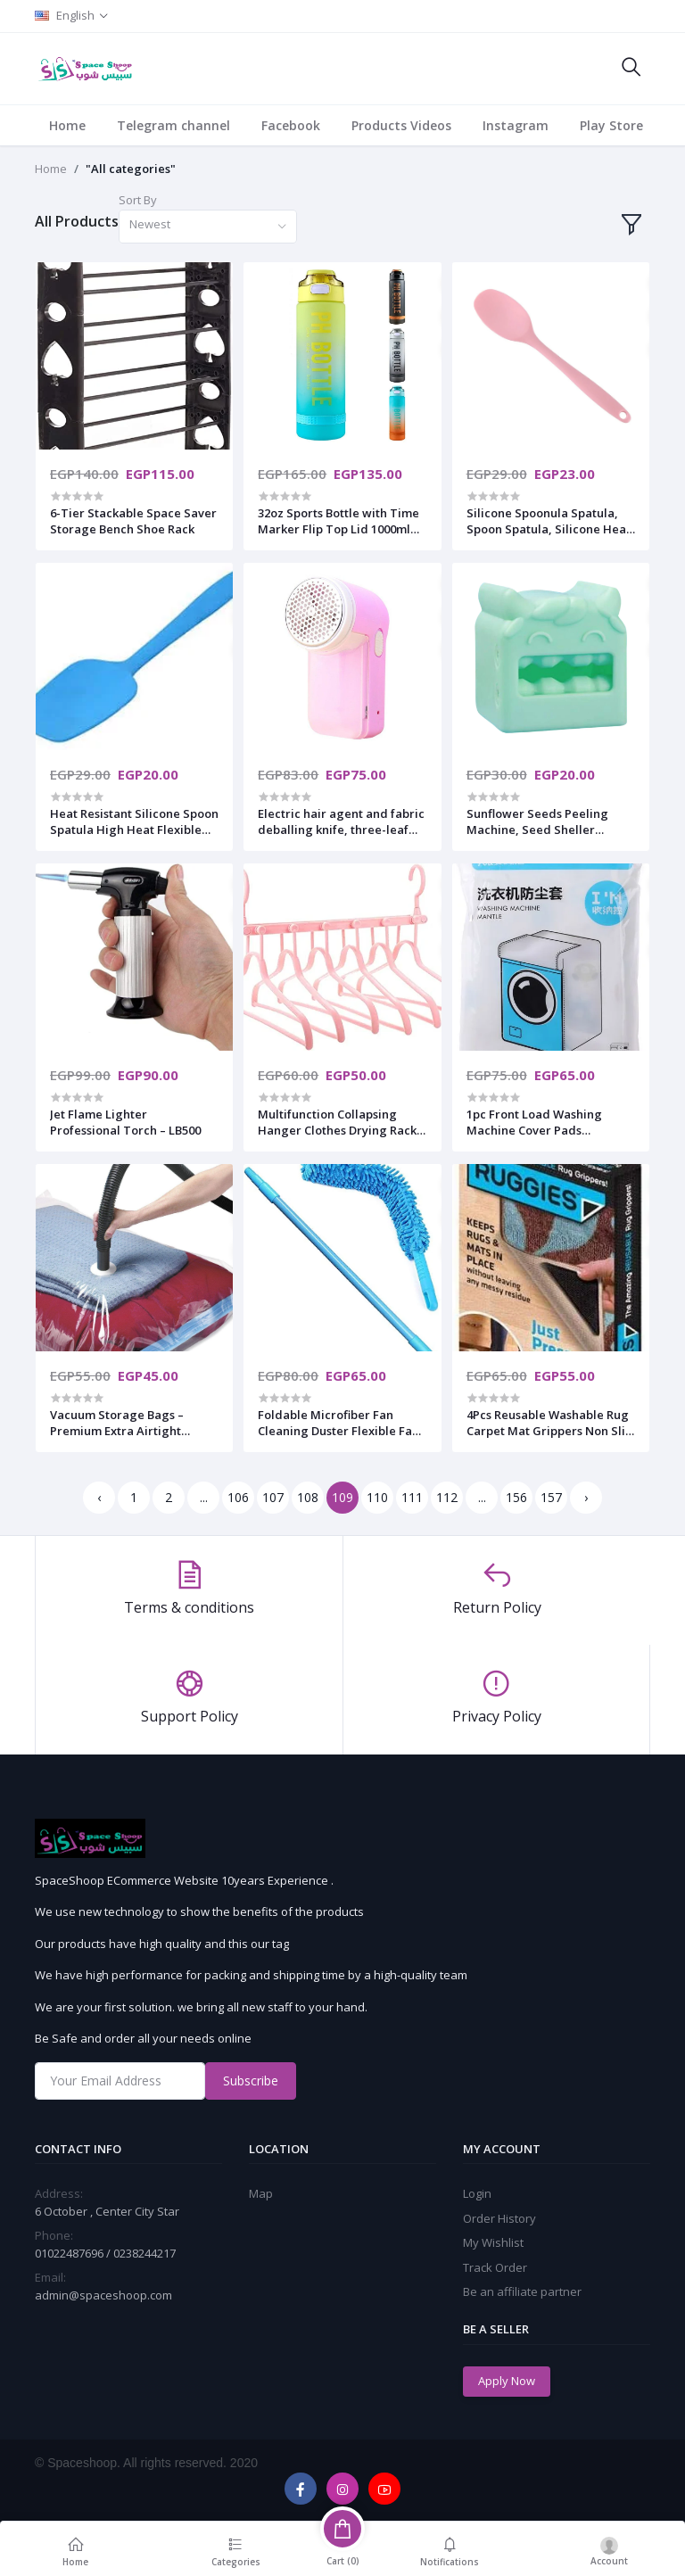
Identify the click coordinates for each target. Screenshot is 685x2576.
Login (477, 2193)
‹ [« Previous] (99, 1497)
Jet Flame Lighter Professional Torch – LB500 (125, 1122)
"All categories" (131, 169)
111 (412, 1497)
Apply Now (506, 2381)
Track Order (495, 2267)
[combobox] (208, 227)
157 (551, 1497)
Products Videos (401, 125)
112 (447, 1497)
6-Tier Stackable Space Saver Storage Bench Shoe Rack (133, 521)
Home (67, 125)
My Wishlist (493, 2242)
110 (377, 1497)
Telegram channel (173, 125)
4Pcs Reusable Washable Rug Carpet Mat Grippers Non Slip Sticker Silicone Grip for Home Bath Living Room (549, 1423)
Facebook (290, 125)
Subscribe (250, 2080)
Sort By (138, 200)
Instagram (516, 125)
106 (238, 1497)
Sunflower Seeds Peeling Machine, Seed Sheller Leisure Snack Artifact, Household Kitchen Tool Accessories (537, 821)
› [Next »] (586, 1497)
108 (307, 1497)
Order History (499, 2218)
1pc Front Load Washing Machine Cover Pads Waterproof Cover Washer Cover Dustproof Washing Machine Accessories (540, 1122)
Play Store (611, 125)
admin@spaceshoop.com (103, 2295)
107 (273, 1497)
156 (516, 1497)
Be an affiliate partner (522, 2291)
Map (261, 2193)
